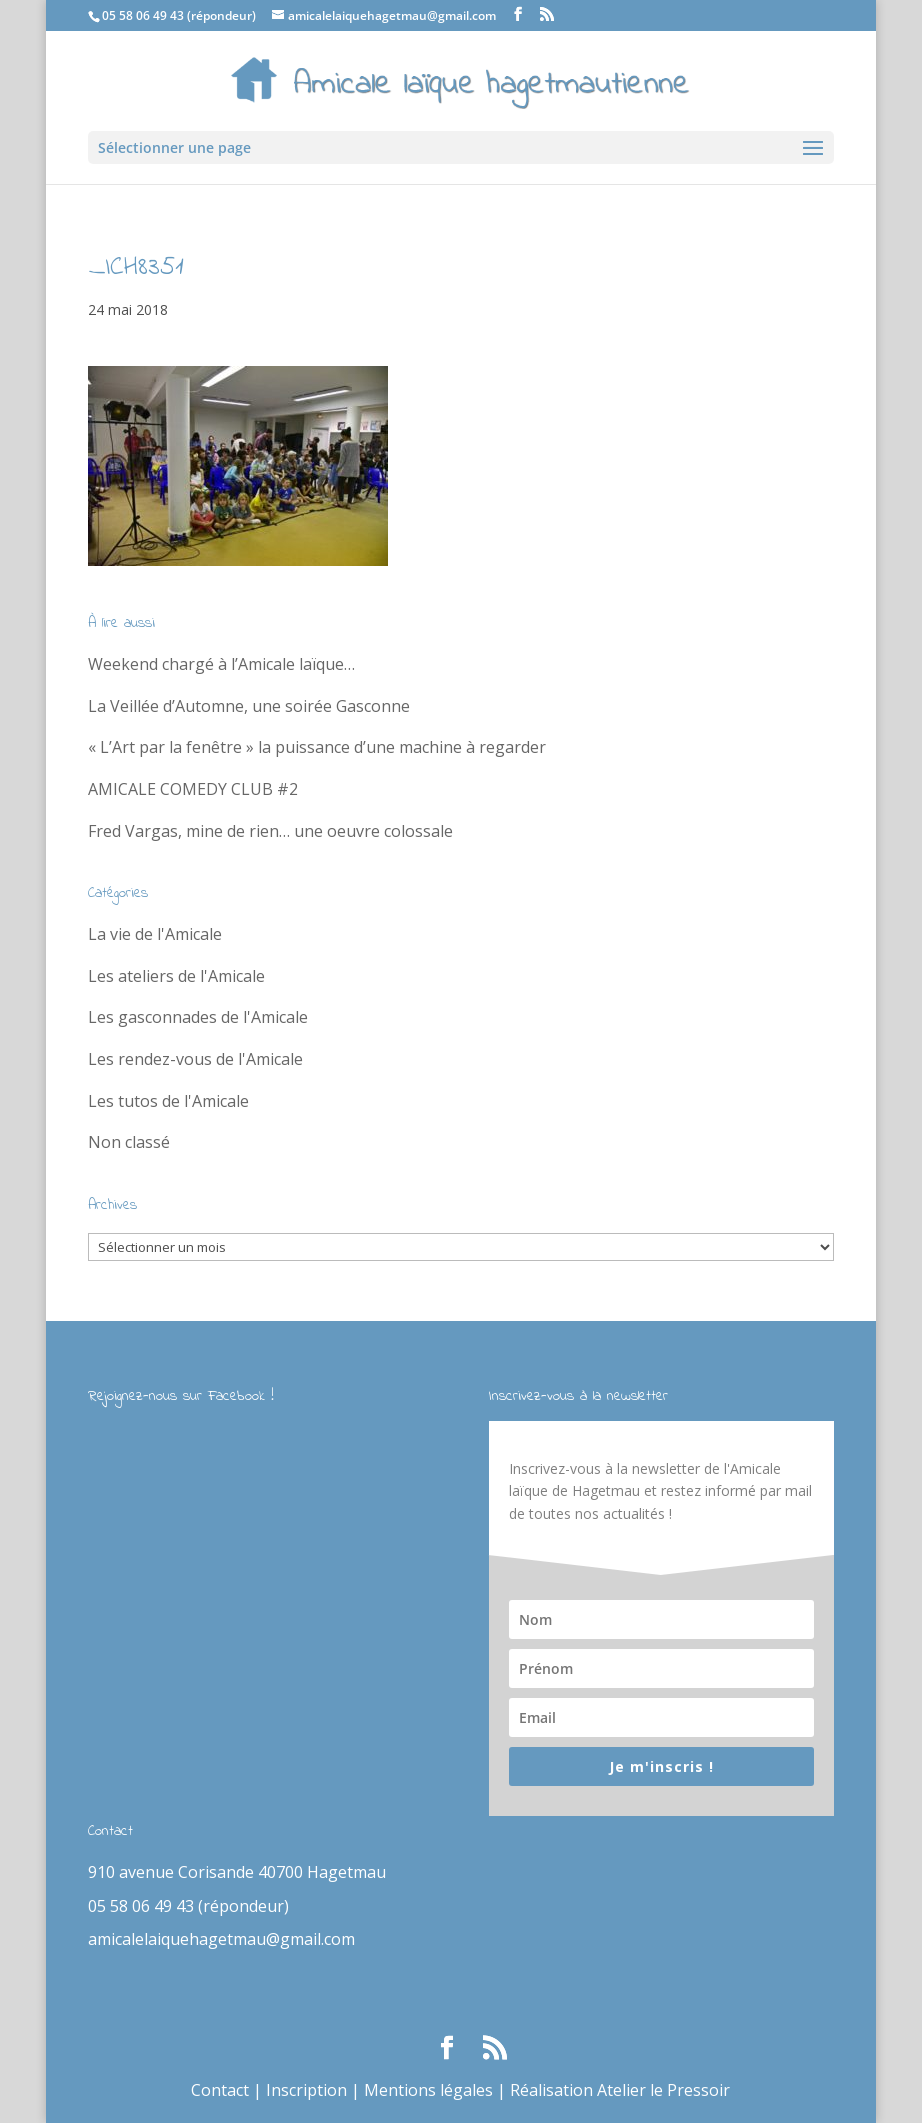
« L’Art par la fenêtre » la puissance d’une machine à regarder (317, 747)
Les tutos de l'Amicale (168, 1101)
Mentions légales (428, 2090)
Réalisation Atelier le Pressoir (620, 2090)
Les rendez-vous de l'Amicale (195, 1059)
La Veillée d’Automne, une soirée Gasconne (249, 706)
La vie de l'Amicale (155, 934)
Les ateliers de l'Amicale (176, 976)
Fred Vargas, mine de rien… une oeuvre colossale (270, 831)
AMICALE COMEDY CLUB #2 (193, 789)
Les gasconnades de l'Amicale (198, 1017)
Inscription (306, 2090)
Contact (220, 2090)
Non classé (129, 1142)
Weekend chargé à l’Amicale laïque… (221, 664)
